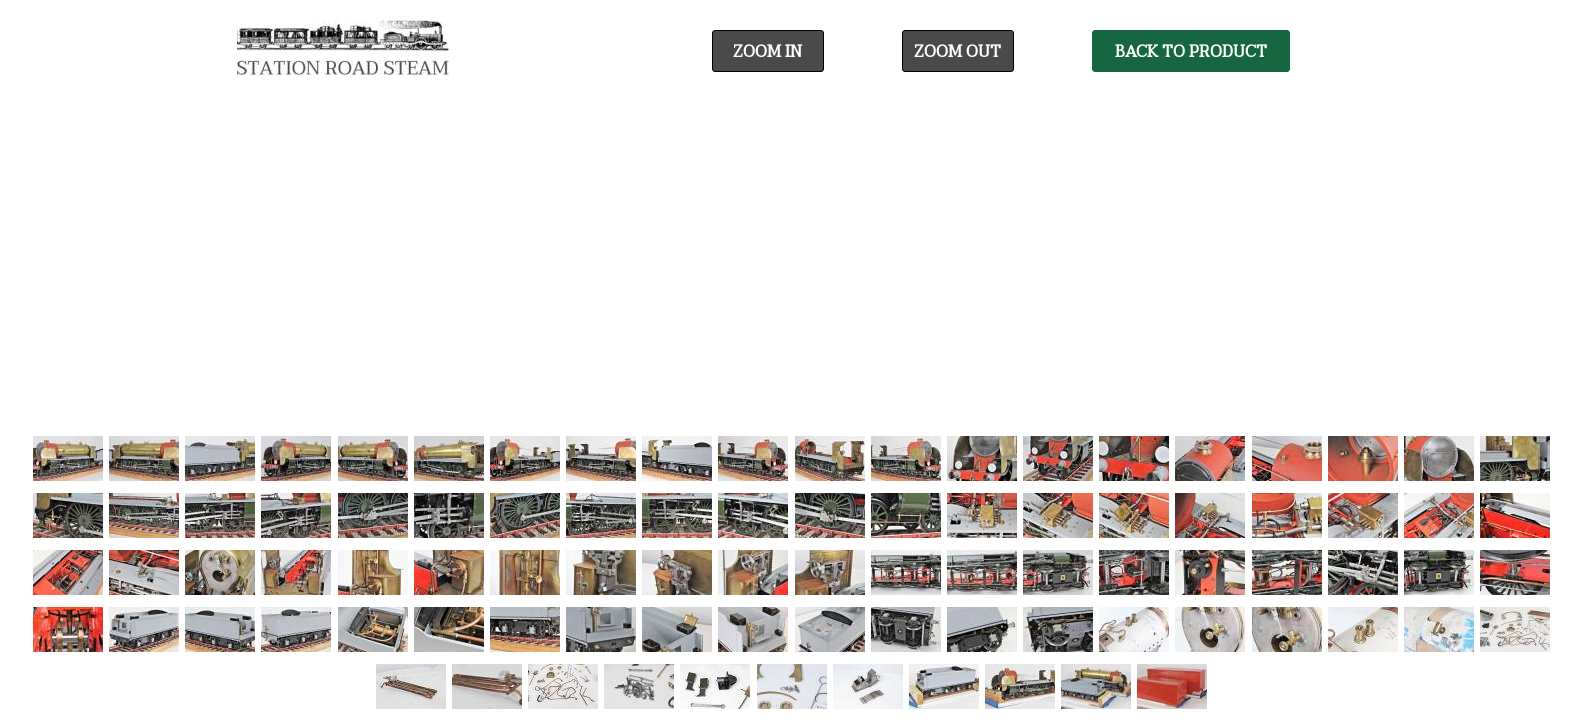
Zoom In (767, 52)
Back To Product (1191, 52)
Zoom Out (957, 52)
